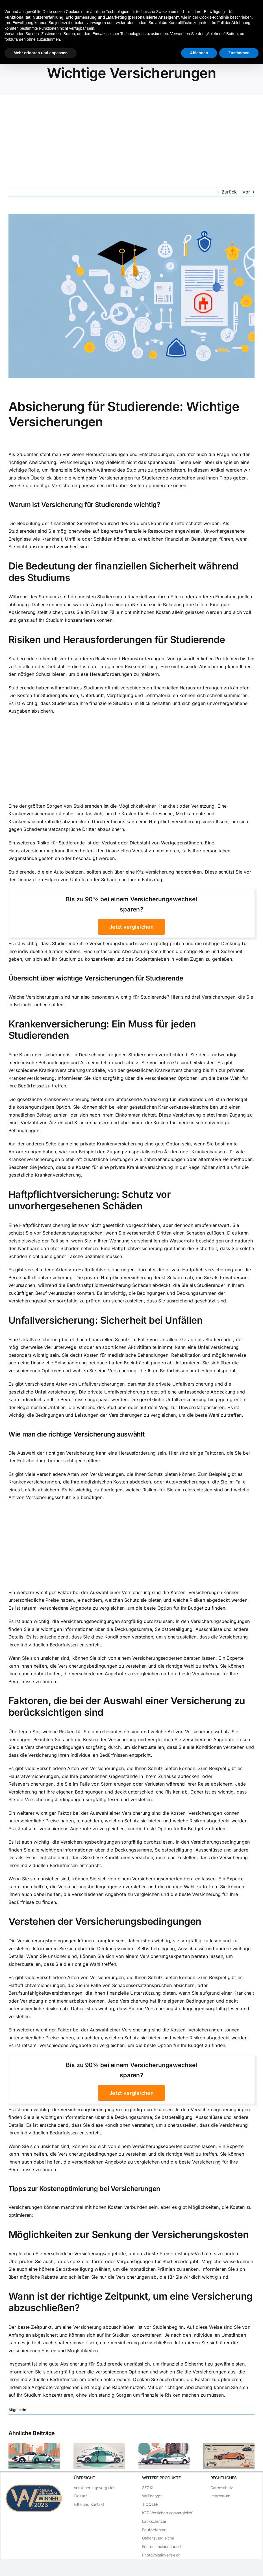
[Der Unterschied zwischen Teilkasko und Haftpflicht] (99, 2446)
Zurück (229, 192)
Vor (246, 192)
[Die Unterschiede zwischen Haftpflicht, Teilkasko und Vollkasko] (229, 2446)
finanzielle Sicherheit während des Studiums (98, 470)
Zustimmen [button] (238, 53)
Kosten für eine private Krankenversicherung (124, 1167)
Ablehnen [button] (199, 53)
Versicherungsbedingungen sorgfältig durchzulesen (116, 1621)
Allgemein (17, 2409)
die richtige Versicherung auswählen (65, 485)
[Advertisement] (131, 137)
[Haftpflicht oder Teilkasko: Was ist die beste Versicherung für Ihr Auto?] (164, 2446)
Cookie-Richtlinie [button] (214, 17)
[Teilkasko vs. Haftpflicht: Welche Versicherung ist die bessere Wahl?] (34, 2446)
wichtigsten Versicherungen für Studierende (120, 478)
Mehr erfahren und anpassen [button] (41, 53)
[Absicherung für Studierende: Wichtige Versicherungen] (131, 296)
